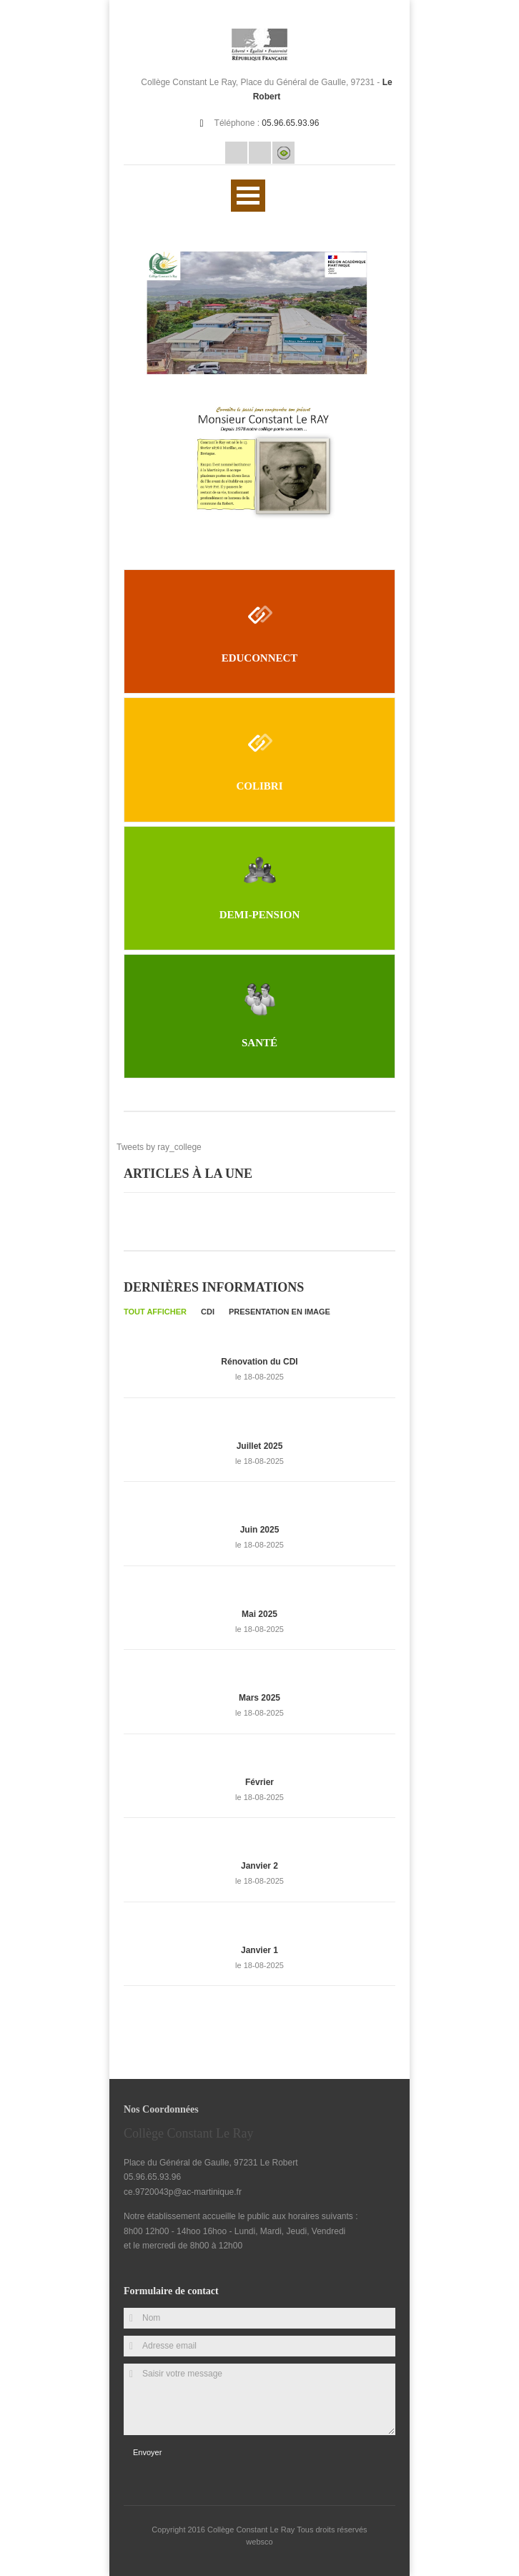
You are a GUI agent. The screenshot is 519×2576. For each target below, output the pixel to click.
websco (259, 2541)
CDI (207, 1311)
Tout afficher (155, 1311)
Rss (260, 153)
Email (236, 153)
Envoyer (147, 2452)
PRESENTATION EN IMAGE (279, 1311)
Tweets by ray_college (159, 1147)
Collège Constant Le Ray (252, 2529)
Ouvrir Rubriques (248, 196)
